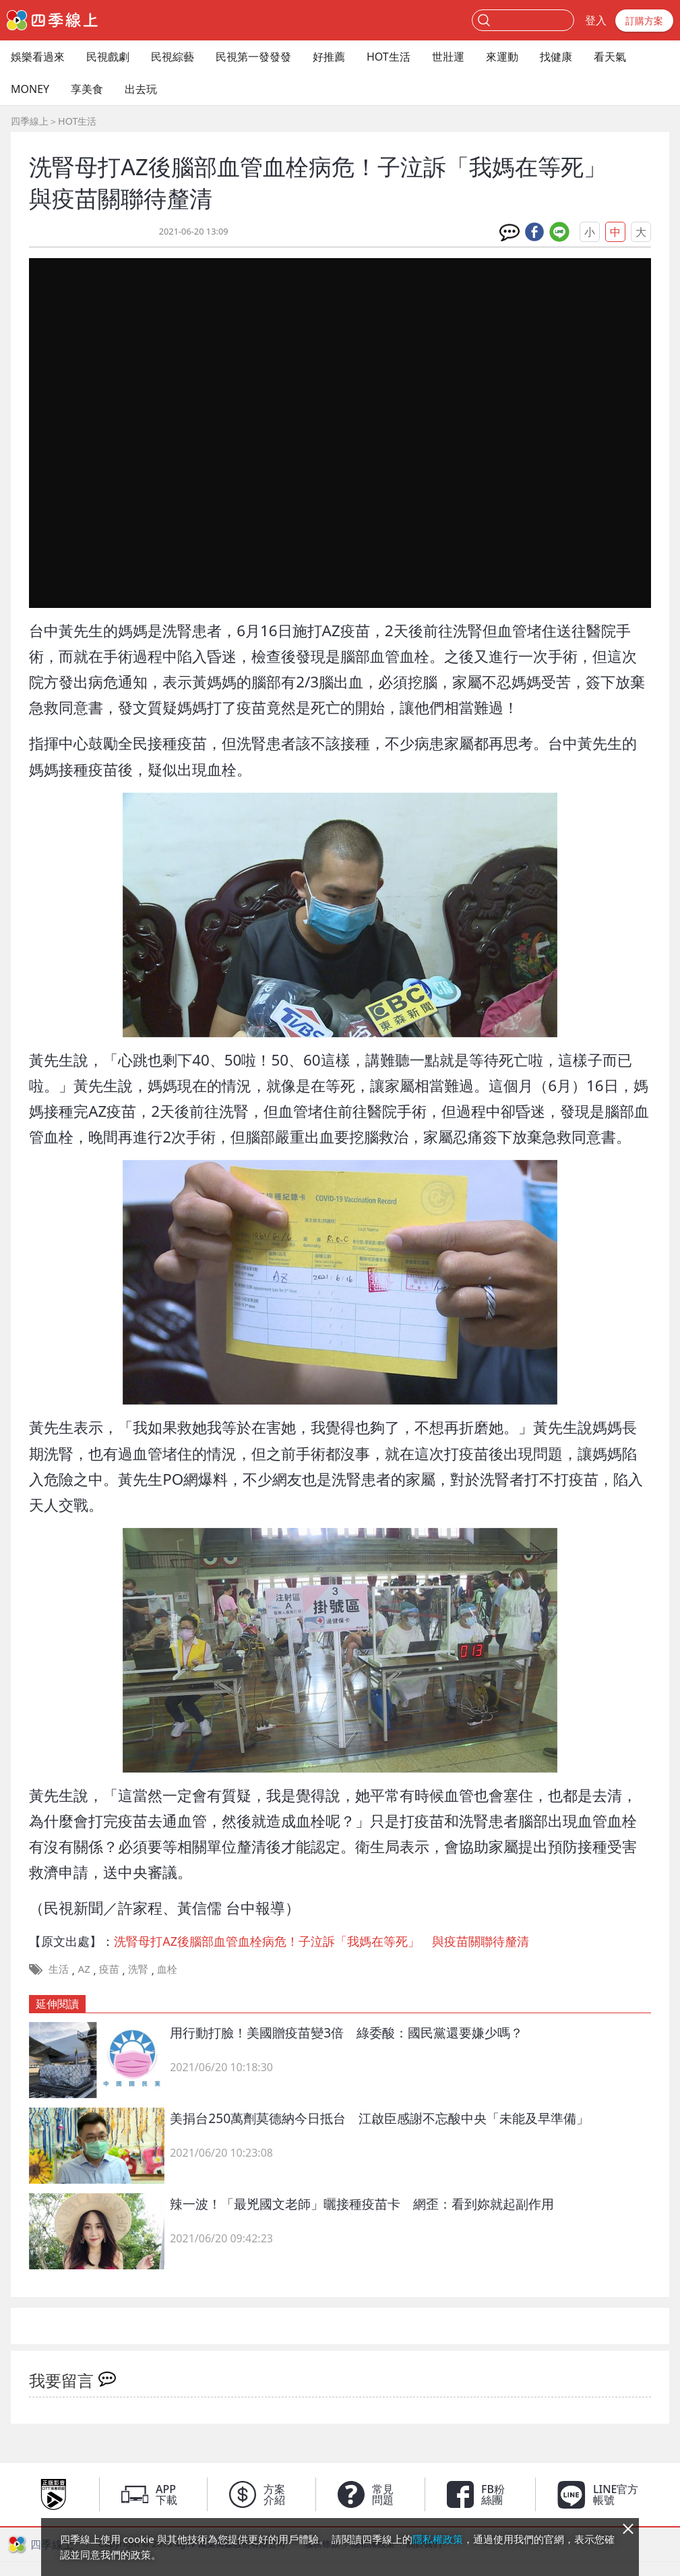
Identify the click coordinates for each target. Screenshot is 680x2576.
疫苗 (109, 1968)
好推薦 (329, 56)
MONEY (30, 89)
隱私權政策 (437, 2539)
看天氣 (610, 56)
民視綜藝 (172, 56)
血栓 (167, 1968)
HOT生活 (388, 56)
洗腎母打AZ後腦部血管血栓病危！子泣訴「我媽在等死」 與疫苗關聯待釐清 (321, 1941)
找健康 (556, 56)
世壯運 (448, 56)
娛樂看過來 (38, 56)
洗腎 (138, 1968)
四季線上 (30, 121)
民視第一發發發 (253, 56)
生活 (59, 1968)
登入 (596, 20)
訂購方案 (644, 20)
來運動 (502, 56)
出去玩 (141, 89)
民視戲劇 (107, 56)
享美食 (87, 89)
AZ (84, 1968)
